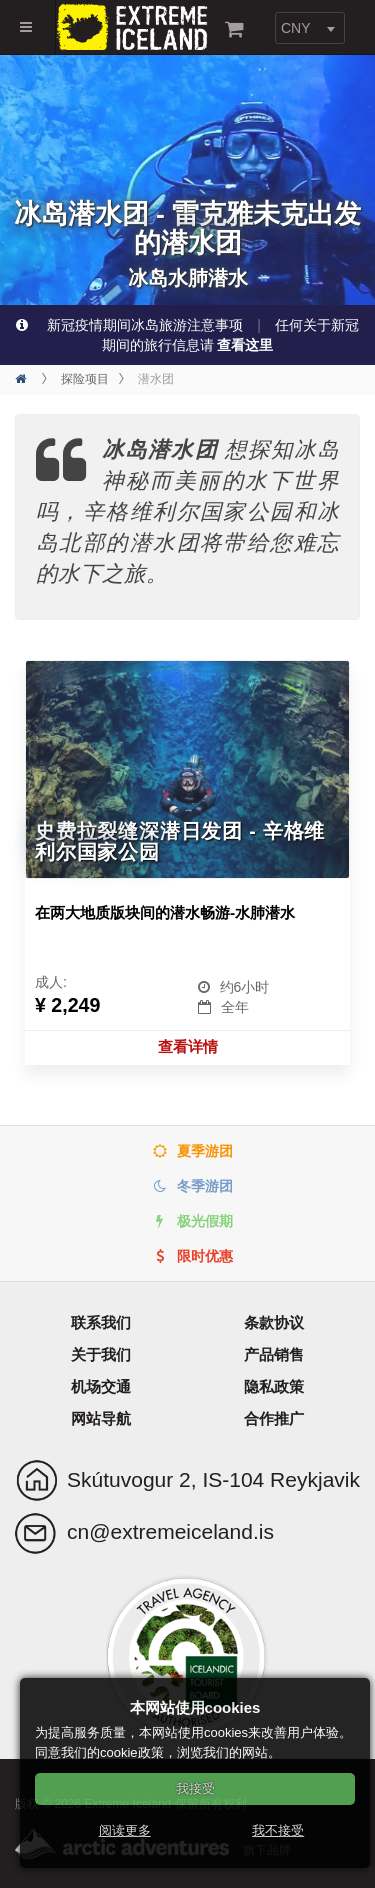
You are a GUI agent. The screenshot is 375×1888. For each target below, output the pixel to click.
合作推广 (274, 1418)
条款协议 (274, 1322)
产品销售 (274, 1354)
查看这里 (245, 345)
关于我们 (101, 1354)
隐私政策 (274, 1386)
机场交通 (101, 1386)
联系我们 (101, 1322)
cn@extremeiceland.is (170, 1531)
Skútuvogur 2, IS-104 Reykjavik (213, 1479)
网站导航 (101, 1418)
